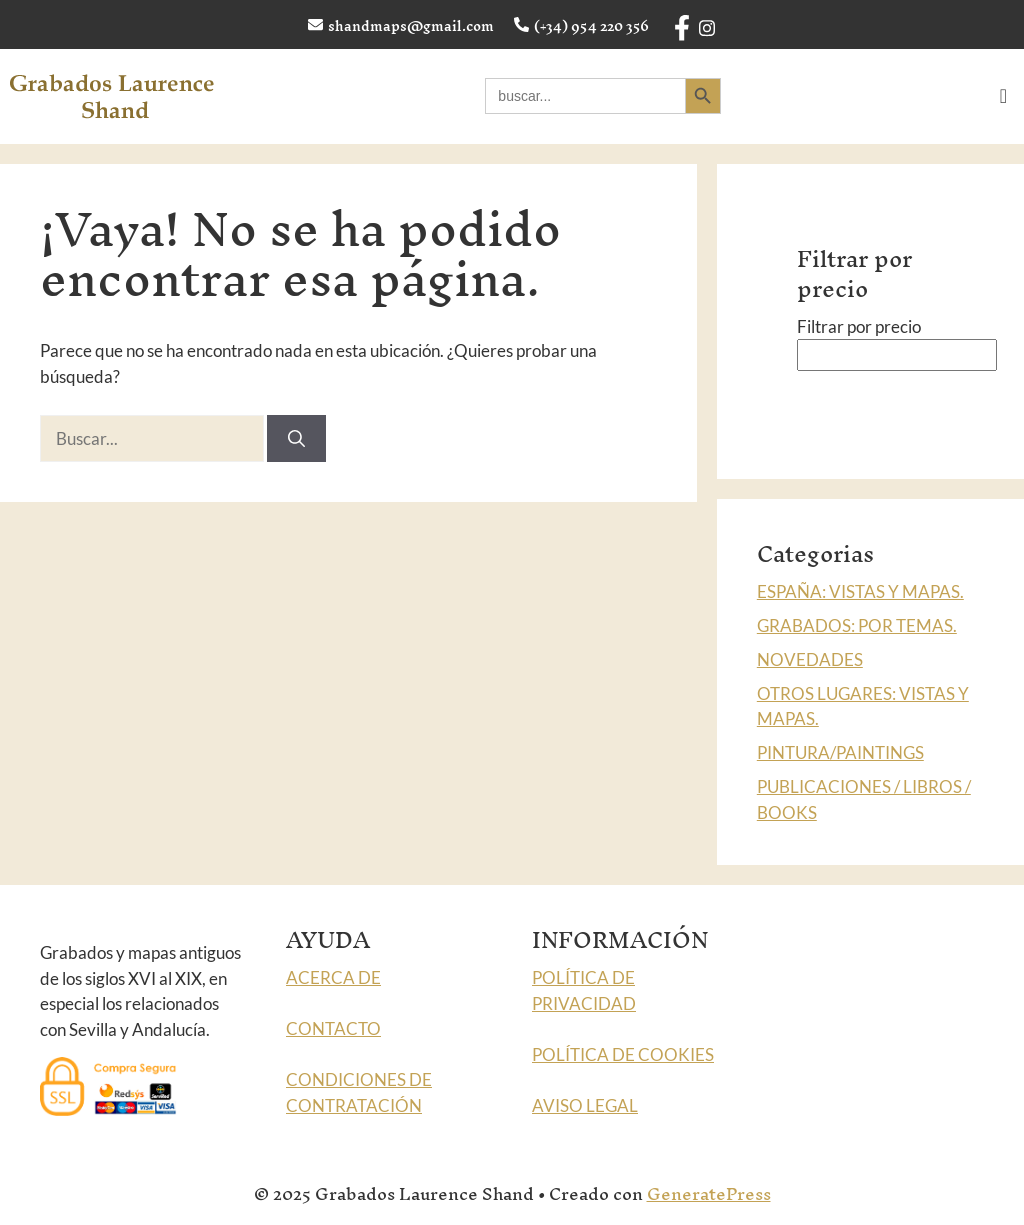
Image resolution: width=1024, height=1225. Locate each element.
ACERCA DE (333, 977)
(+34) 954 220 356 (591, 26)
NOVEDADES (810, 659)
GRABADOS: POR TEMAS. (857, 625)
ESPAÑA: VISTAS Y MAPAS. (860, 591)
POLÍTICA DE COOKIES (623, 1054)
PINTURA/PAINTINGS (840, 752)
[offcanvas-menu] (1003, 96)
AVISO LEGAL (585, 1105)
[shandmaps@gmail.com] (315, 24)
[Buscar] (296, 439)
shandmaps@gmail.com (411, 26)
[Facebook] (680, 21)
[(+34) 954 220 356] (521, 24)
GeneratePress (709, 1193)
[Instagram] (705, 25)
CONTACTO (333, 1028)
